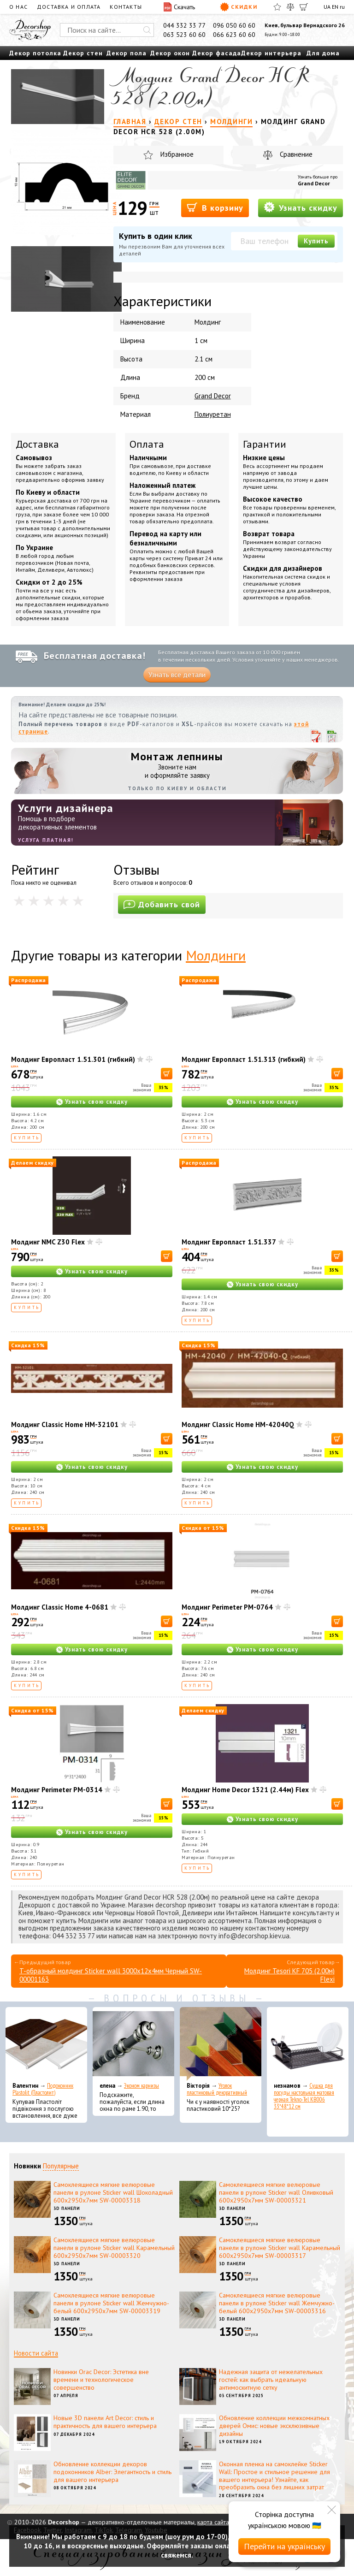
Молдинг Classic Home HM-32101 (64, 1424)
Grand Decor (314, 183)
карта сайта (213, 2522)
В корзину (215, 207)
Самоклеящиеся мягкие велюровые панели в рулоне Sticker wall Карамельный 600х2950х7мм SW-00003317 (279, 2248)
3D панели (66, 2208)
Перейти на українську (284, 2546)
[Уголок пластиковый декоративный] (220, 2044)
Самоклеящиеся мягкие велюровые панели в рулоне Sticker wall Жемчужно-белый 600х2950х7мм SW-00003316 (277, 2303)
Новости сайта (36, 2353)
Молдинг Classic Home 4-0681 (59, 1607)
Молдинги (216, 955)
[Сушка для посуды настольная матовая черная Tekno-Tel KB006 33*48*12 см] (307, 2044)
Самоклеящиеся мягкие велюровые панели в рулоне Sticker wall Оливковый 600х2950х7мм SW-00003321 (276, 2192)
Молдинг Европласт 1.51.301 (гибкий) (73, 1059)
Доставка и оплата (68, 6)
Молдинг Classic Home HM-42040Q (238, 1424)
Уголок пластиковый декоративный (217, 2089)
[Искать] (147, 30)
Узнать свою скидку (96, 1102)
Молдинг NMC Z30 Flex (48, 1242)
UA (327, 6)
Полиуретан (213, 414)
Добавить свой (162, 904)
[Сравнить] (290, 7)
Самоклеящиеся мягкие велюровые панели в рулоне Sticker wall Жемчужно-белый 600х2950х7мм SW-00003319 (111, 2303)
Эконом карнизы (141, 2086)
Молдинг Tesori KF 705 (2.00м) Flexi (289, 1975)
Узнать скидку (300, 207)
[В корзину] (166, 1073)
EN (335, 6)
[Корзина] (304, 7)
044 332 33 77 (184, 25)
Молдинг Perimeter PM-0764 (227, 1607)
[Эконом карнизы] (133, 2044)
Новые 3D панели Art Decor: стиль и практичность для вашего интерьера (105, 2422)
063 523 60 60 (184, 34)
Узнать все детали (177, 674)
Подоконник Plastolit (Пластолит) (42, 2089)
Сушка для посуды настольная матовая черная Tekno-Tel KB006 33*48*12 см (304, 2096)
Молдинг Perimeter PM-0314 (56, 1789)
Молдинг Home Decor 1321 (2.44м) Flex (245, 1789)
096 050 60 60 (234, 25)
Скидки (238, 7)
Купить (316, 241)
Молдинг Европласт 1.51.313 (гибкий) (244, 1059)
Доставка (37, 444)
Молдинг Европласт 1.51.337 (229, 1242)
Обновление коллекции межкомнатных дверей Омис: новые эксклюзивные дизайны (274, 2426)
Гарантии (264, 444)
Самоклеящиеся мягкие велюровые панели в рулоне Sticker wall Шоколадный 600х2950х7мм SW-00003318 (113, 2192)
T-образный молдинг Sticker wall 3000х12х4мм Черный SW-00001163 (110, 1975)
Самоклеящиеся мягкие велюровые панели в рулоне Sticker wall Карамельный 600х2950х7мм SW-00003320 (114, 2248)
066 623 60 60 (234, 34)
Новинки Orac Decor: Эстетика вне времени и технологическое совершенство (101, 2380)
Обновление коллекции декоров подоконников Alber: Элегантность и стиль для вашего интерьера (112, 2472)
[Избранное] (277, 7)
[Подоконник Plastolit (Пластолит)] (46, 2044)
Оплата (147, 444)
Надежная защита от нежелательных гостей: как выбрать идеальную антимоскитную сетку (271, 2380)
